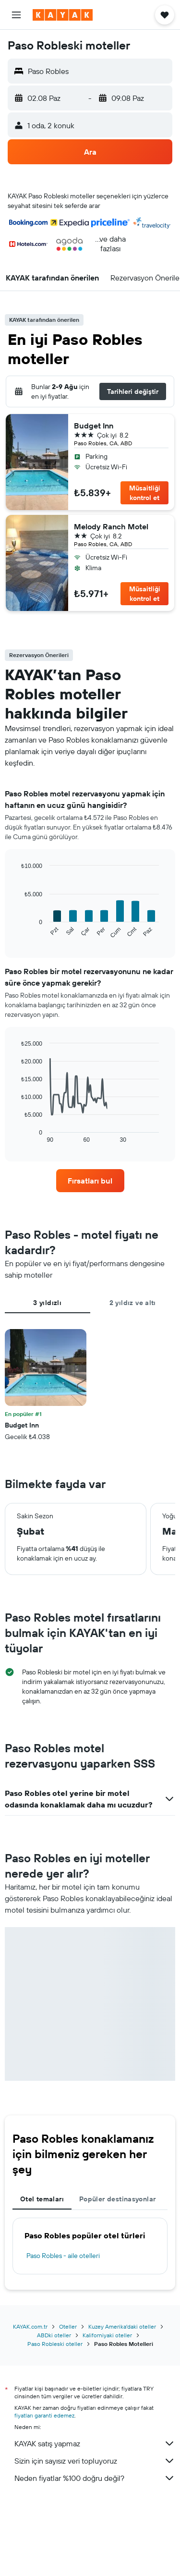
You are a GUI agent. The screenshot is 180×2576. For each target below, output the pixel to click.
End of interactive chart (16, 931)
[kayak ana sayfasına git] (63, 15)
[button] (16, 14)
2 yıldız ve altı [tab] (132, 1302)
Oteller (68, 2326)
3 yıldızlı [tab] (47, 1302)
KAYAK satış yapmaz (94, 2443)
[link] (90, 1180)
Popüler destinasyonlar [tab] (117, 2199)
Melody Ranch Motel (111, 526)
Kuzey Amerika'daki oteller (122, 2326)
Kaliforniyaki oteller (107, 2335)
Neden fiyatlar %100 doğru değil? (94, 2478)
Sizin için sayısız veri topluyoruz (94, 2460)
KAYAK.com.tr (30, 2326)
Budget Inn (93, 425)
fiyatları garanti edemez (44, 2415)
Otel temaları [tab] (42, 2199)
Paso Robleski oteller (55, 2343)
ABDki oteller (54, 2335)
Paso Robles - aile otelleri (63, 2255)
